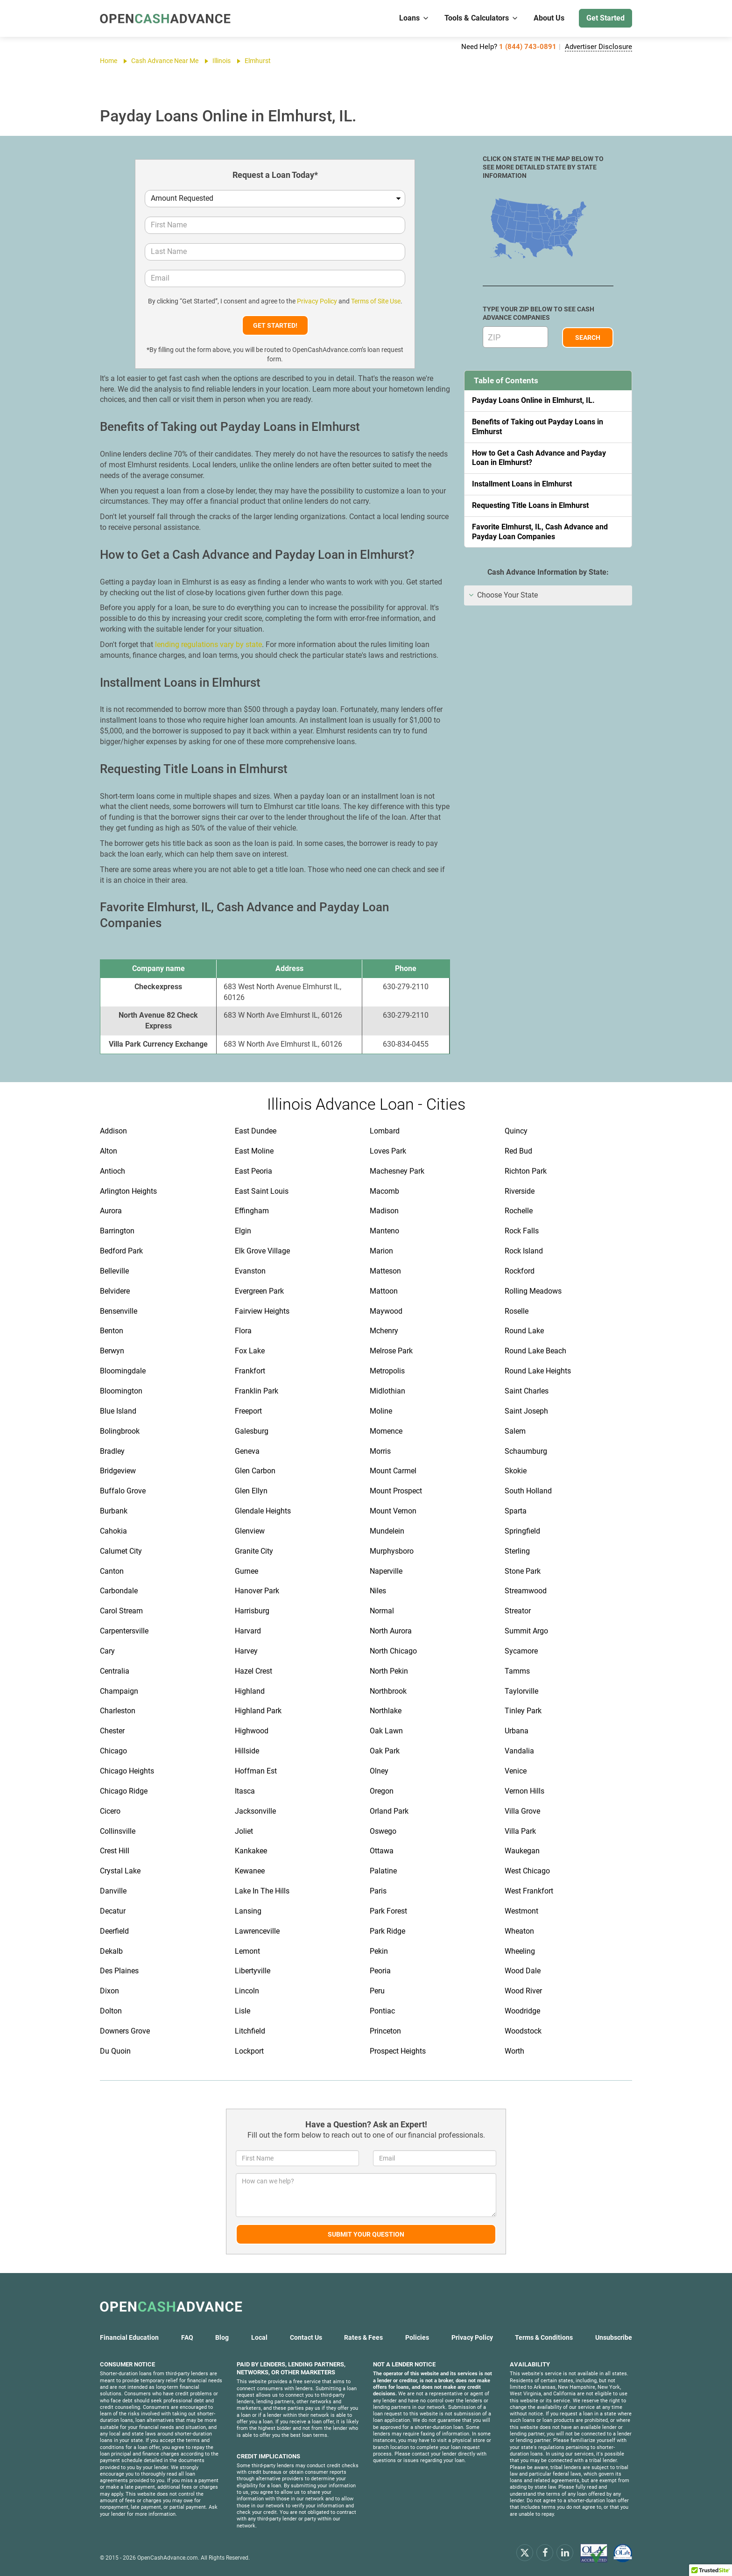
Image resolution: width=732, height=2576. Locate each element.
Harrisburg (252, 1610)
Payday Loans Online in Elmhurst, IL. (533, 400)
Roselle (516, 1311)
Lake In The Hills (262, 1890)
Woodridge (522, 2010)
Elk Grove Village (262, 1250)
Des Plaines (119, 1970)
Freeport (248, 1411)
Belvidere (115, 1291)
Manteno (384, 1230)
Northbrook (388, 1691)
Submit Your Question (366, 2234)
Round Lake (524, 1330)
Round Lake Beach (535, 1350)
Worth (514, 2051)
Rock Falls (522, 1230)
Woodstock (523, 2031)
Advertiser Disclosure (598, 46)
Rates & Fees (363, 2337)
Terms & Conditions (544, 2337)
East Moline (254, 1151)
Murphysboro (392, 1551)
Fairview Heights (262, 1311)
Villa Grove (522, 1811)
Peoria (380, 1970)
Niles (378, 1590)
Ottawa (382, 1850)
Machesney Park (397, 1171)
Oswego (383, 1831)
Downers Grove (125, 2031)
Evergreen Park (259, 1291)
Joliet (244, 1831)
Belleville (114, 1271)
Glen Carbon (255, 1470)
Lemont (247, 1951)
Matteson (385, 1271)
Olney (379, 1771)
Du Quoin (115, 2051)
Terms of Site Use (376, 301)
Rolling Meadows (533, 1291)
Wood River (523, 1990)
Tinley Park (523, 1710)
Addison (113, 1130)
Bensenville (118, 1311)
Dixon (109, 1990)
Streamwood (526, 1590)
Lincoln (247, 1990)
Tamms (517, 1671)
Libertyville (252, 1970)
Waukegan (522, 1850)
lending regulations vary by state (208, 644)
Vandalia (519, 1750)
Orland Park (389, 1811)
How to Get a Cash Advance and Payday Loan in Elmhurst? (539, 458)
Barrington (117, 1230)
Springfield (522, 1531)
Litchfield (250, 2031)
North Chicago (393, 1651)
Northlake (385, 1710)
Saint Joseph (526, 1411)
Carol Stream (121, 1610)
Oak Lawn (386, 1730)
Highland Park (258, 1710)
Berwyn (112, 1350)
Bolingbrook (120, 1431)
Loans (414, 18)
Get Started (605, 18)
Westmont (521, 1911)
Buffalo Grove (123, 1490)
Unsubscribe (613, 2337)
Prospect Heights (398, 2051)
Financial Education (129, 2337)
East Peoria (253, 1171)
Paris (378, 1890)
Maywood (386, 1311)
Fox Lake (250, 1350)
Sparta (516, 1510)
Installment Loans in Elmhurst (522, 483)
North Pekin (389, 1671)
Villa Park (520, 1831)
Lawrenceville (257, 1931)
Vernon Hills (524, 1791)
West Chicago (527, 1870)
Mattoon (384, 1291)
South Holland (528, 1490)
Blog (222, 2337)
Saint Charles (527, 1391)
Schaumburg (526, 1451)
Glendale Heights (263, 1510)
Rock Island (524, 1250)
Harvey (246, 1651)
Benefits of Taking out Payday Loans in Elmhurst (537, 426)
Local (259, 2337)
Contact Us (306, 2337)
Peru (377, 1990)
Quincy (516, 1130)
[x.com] (524, 2552)
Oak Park (385, 1750)
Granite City (254, 1551)
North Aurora (391, 1630)
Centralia (114, 1671)
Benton (111, 1330)
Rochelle (519, 1210)
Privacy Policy (317, 301)
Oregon (382, 1791)
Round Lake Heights (538, 1370)
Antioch (112, 1171)
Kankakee (251, 1850)
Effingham (252, 1210)
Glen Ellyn (251, 1490)
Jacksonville (255, 1811)
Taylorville (521, 1691)
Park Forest (388, 1911)
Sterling (517, 1551)
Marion (381, 1250)
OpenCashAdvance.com (167, 2558)
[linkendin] (565, 2552)
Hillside (247, 1750)
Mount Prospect (396, 1490)
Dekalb (111, 1951)
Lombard (385, 1130)
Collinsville (117, 1831)
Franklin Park (256, 1391)
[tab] (548, 595)
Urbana (516, 1730)
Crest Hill (114, 1850)
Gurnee (246, 1571)
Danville (113, 1890)
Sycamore (521, 1651)
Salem (515, 1431)
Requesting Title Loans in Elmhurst (530, 505)
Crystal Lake (120, 1870)
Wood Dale (523, 1970)
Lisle (242, 2010)
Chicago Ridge (124, 1791)
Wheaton (519, 1931)
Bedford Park (121, 1250)
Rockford (520, 1271)
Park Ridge (387, 1931)
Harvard (248, 1630)
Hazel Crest (253, 1671)
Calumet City (121, 1551)
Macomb (384, 1191)
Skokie (516, 1470)
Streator (518, 1610)
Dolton (111, 2010)
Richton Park (526, 1171)
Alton (108, 1151)
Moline (381, 1411)
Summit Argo (526, 1630)
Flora (243, 1330)
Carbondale (119, 1590)
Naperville (386, 1571)
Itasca (245, 1791)
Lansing (248, 1911)
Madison (384, 1210)
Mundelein (387, 1531)
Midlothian (387, 1391)
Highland (250, 1691)
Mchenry (384, 1330)
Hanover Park (257, 1590)
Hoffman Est (256, 1771)
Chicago (113, 1750)
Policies (417, 2337)
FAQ (187, 2337)
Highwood (251, 1730)
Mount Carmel (393, 1470)
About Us (549, 18)
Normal (382, 1610)
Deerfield (114, 1931)
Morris (380, 1451)
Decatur (113, 1911)
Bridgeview (118, 1470)
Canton (112, 1571)
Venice (516, 1771)
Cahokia (113, 1531)
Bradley (112, 1451)
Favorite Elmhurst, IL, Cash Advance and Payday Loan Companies (540, 531)
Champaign (119, 1691)
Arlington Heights (128, 1191)
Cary (107, 1651)
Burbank (113, 1510)
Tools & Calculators (481, 18)
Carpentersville (124, 1630)
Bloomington (121, 1391)
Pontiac (382, 2010)
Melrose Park (391, 1350)
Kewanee (250, 1870)
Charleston (117, 1710)
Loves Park (388, 1151)
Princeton (385, 2031)
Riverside (520, 1191)
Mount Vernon (393, 1510)
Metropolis (387, 1370)
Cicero (110, 1811)
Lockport (249, 2051)
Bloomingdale (123, 1370)
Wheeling (520, 1951)
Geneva (247, 1451)
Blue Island (118, 1411)
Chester (112, 1730)
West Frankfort (529, 1890)
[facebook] (544, 2552)
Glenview (250, 1531)
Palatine (383, 1870)
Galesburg (251, 1431)
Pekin (379, 1951)
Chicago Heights (127, 1771)
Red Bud (518, 1151)
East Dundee (255, 1130)
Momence (386, 1431)
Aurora (111, 1210)
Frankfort (250, 1370)
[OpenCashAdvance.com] (165, 18)
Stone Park (523, 1571)
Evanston (250, 1271)
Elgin (243, 1230)
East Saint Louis (262, 1191)
